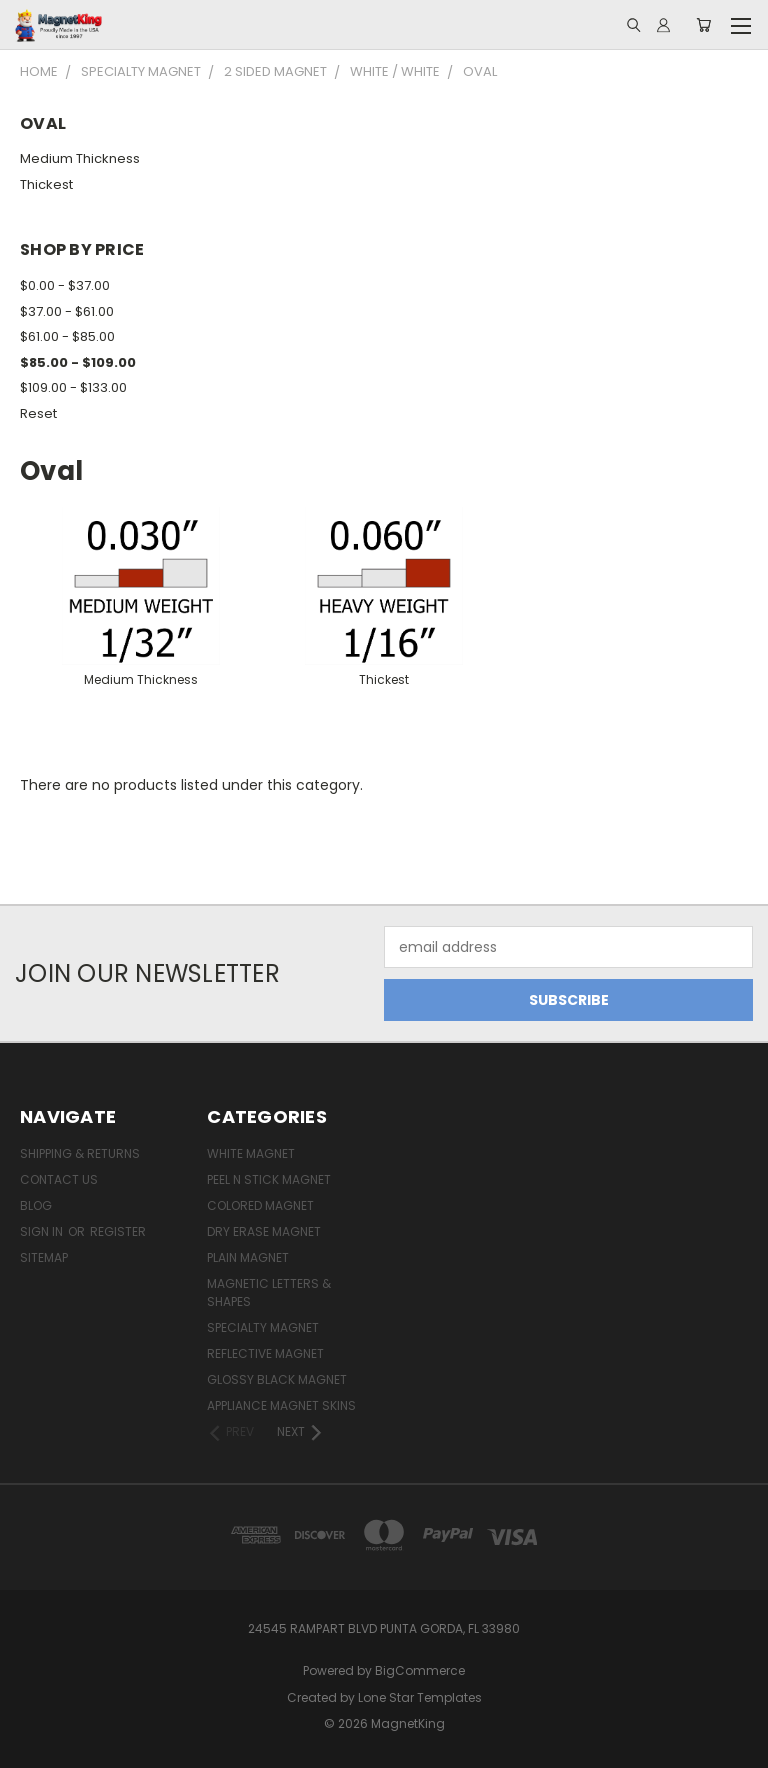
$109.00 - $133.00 (73, 387)
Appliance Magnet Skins (281, 1405)
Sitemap (44, 1257)
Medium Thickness (80, 158)
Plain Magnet (248, 1257)
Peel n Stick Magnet (269, 1179)
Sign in (43, 1231)
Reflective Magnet (265, 1353)
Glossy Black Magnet (277, 1379)
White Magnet (251, 1153)
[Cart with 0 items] (703, 25)
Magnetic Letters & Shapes (269, 1292)
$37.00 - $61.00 (67, 311)
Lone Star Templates (420, 1697)
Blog (36, 1205)
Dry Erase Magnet (264, 1231)
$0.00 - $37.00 (65, 285)
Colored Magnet (260, 1205)
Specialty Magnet (263, 1327)
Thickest (46, 184)
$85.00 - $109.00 (78, 362)
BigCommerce (420, 1670)
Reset (38, 413)
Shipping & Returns (80, 1153)
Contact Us (59, 1179)
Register (118, 1231)
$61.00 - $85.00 (67, 336)
